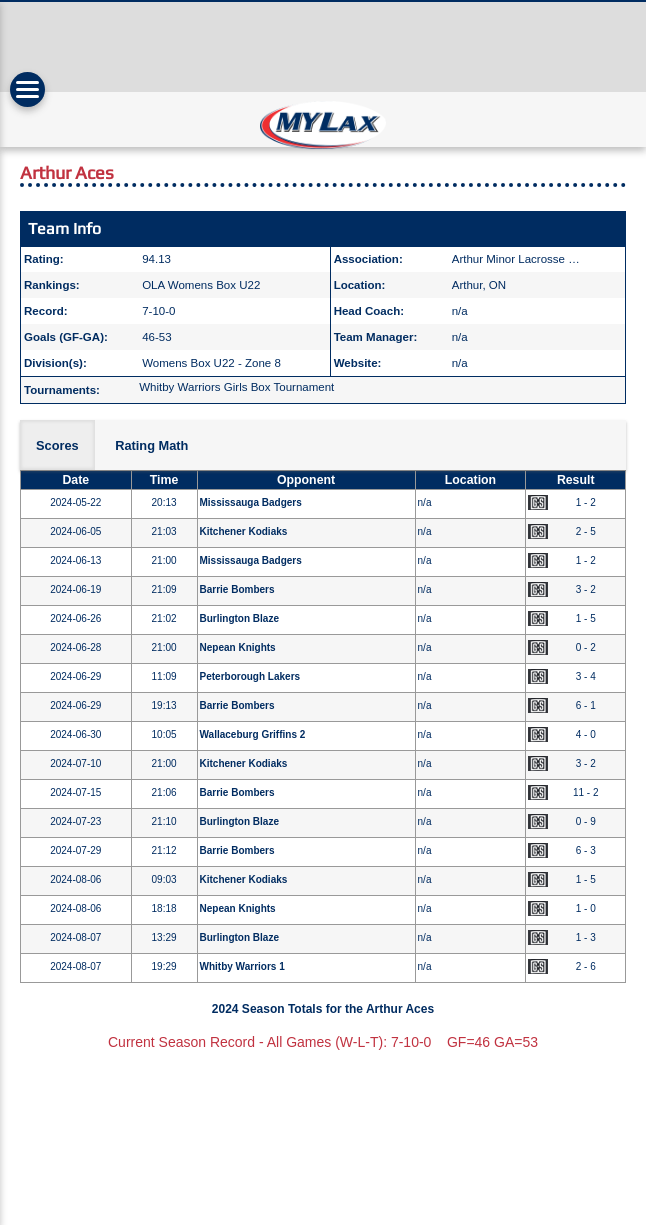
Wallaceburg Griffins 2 (253, 734)
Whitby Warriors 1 (242, 966)
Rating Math (151, 445)
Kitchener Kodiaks (244, 531)
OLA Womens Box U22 (201, 285)
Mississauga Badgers (251, 502)
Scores (57, 445)
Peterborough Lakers (250, 676)
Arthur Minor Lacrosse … (516, 259)
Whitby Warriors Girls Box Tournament (236, 387)
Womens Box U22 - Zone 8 (211, 363)
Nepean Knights (238, 647)
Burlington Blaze (239, 618)
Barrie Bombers (237, 589)
